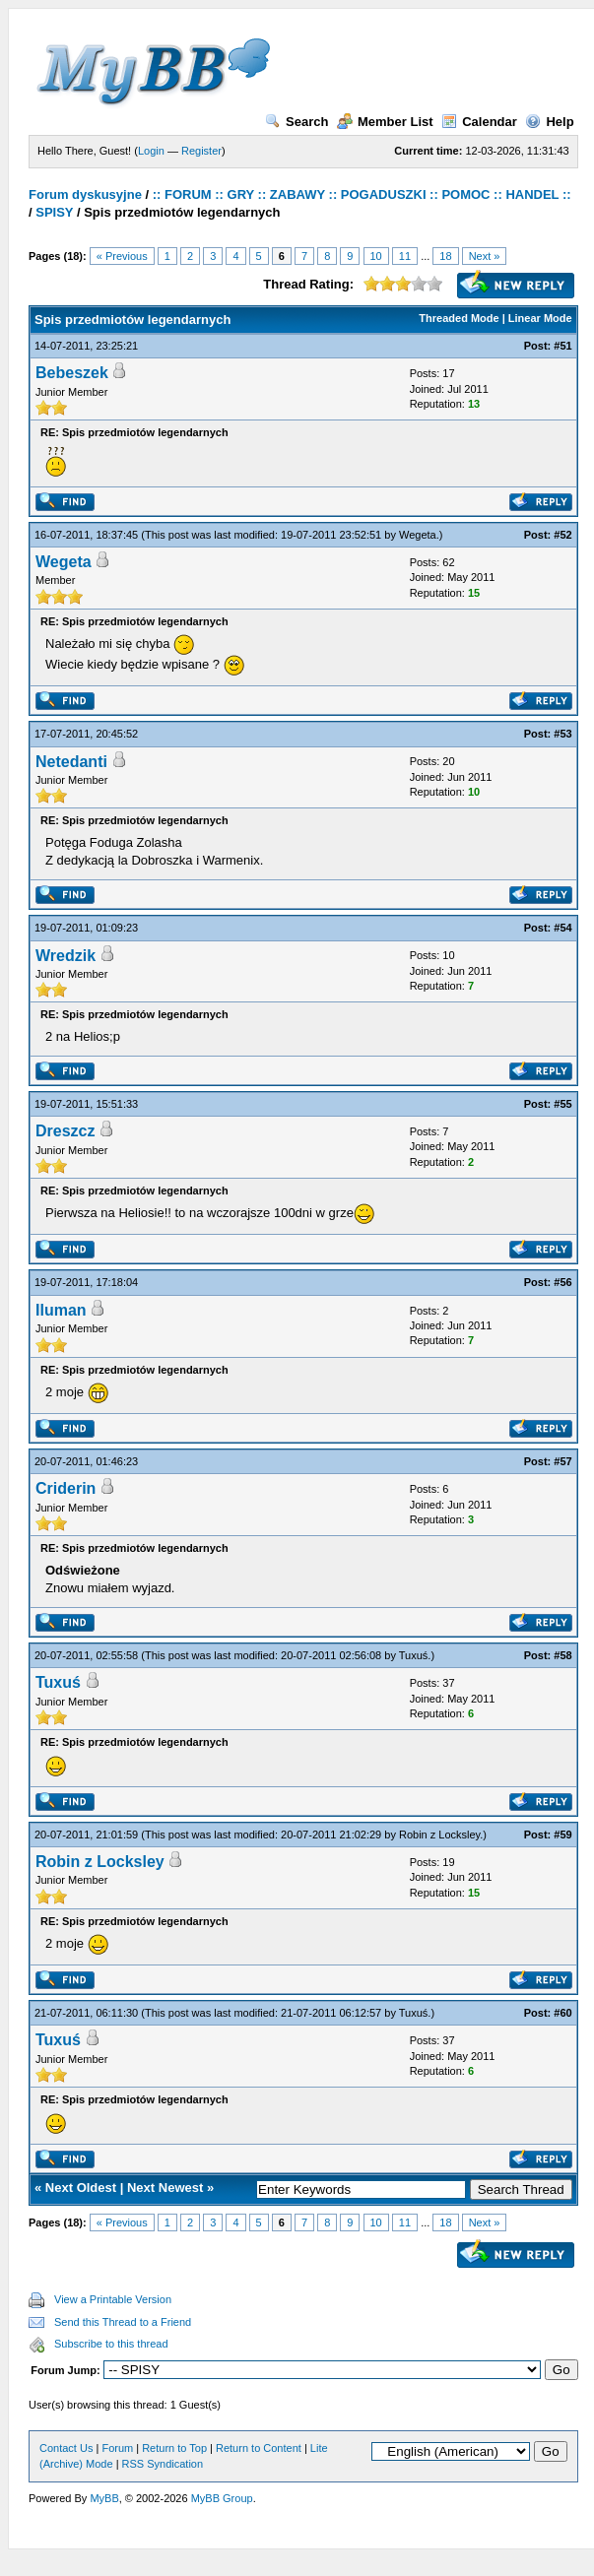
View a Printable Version (112, 2299)
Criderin (65, 1488)
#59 (562, 1834)
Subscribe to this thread (111, 2344)
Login (151, 151)
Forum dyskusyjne (85, 194)
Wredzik (65, 955)
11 (405, 256)
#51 (562, 346)
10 (376, 256)
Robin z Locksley (439, 1834)
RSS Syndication (163, 2464)
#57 (562, 1461)
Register (201, 151)
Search (296, 121)
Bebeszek (71, 372)
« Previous (122, 256)
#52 (562, 535)
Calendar (479, 121)
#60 (562, 2013)
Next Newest (165, 2187)
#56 (562, 1282)
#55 (562, 1104)
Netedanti (71, 761)
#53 (562, 734)
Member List (385, 121)
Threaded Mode (458, 318)
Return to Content (258, 2448)
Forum (117, 2448)
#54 (562, 928)
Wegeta (417, 535)
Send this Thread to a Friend (122, 2322)
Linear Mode (540, 318)
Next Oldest (80, 2187)
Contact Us (66, 2448)
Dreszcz (65, 1131)
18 (445, 256)
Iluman (61, 1310)
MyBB (104, 2498)
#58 (562, 1655)
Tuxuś (414, 1655)
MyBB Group (222, 2498)
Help (549, 121)
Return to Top (174, 2448)
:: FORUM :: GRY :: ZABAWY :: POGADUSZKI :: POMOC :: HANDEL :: (362, 194)
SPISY (54, 212)
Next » (484, 256)
